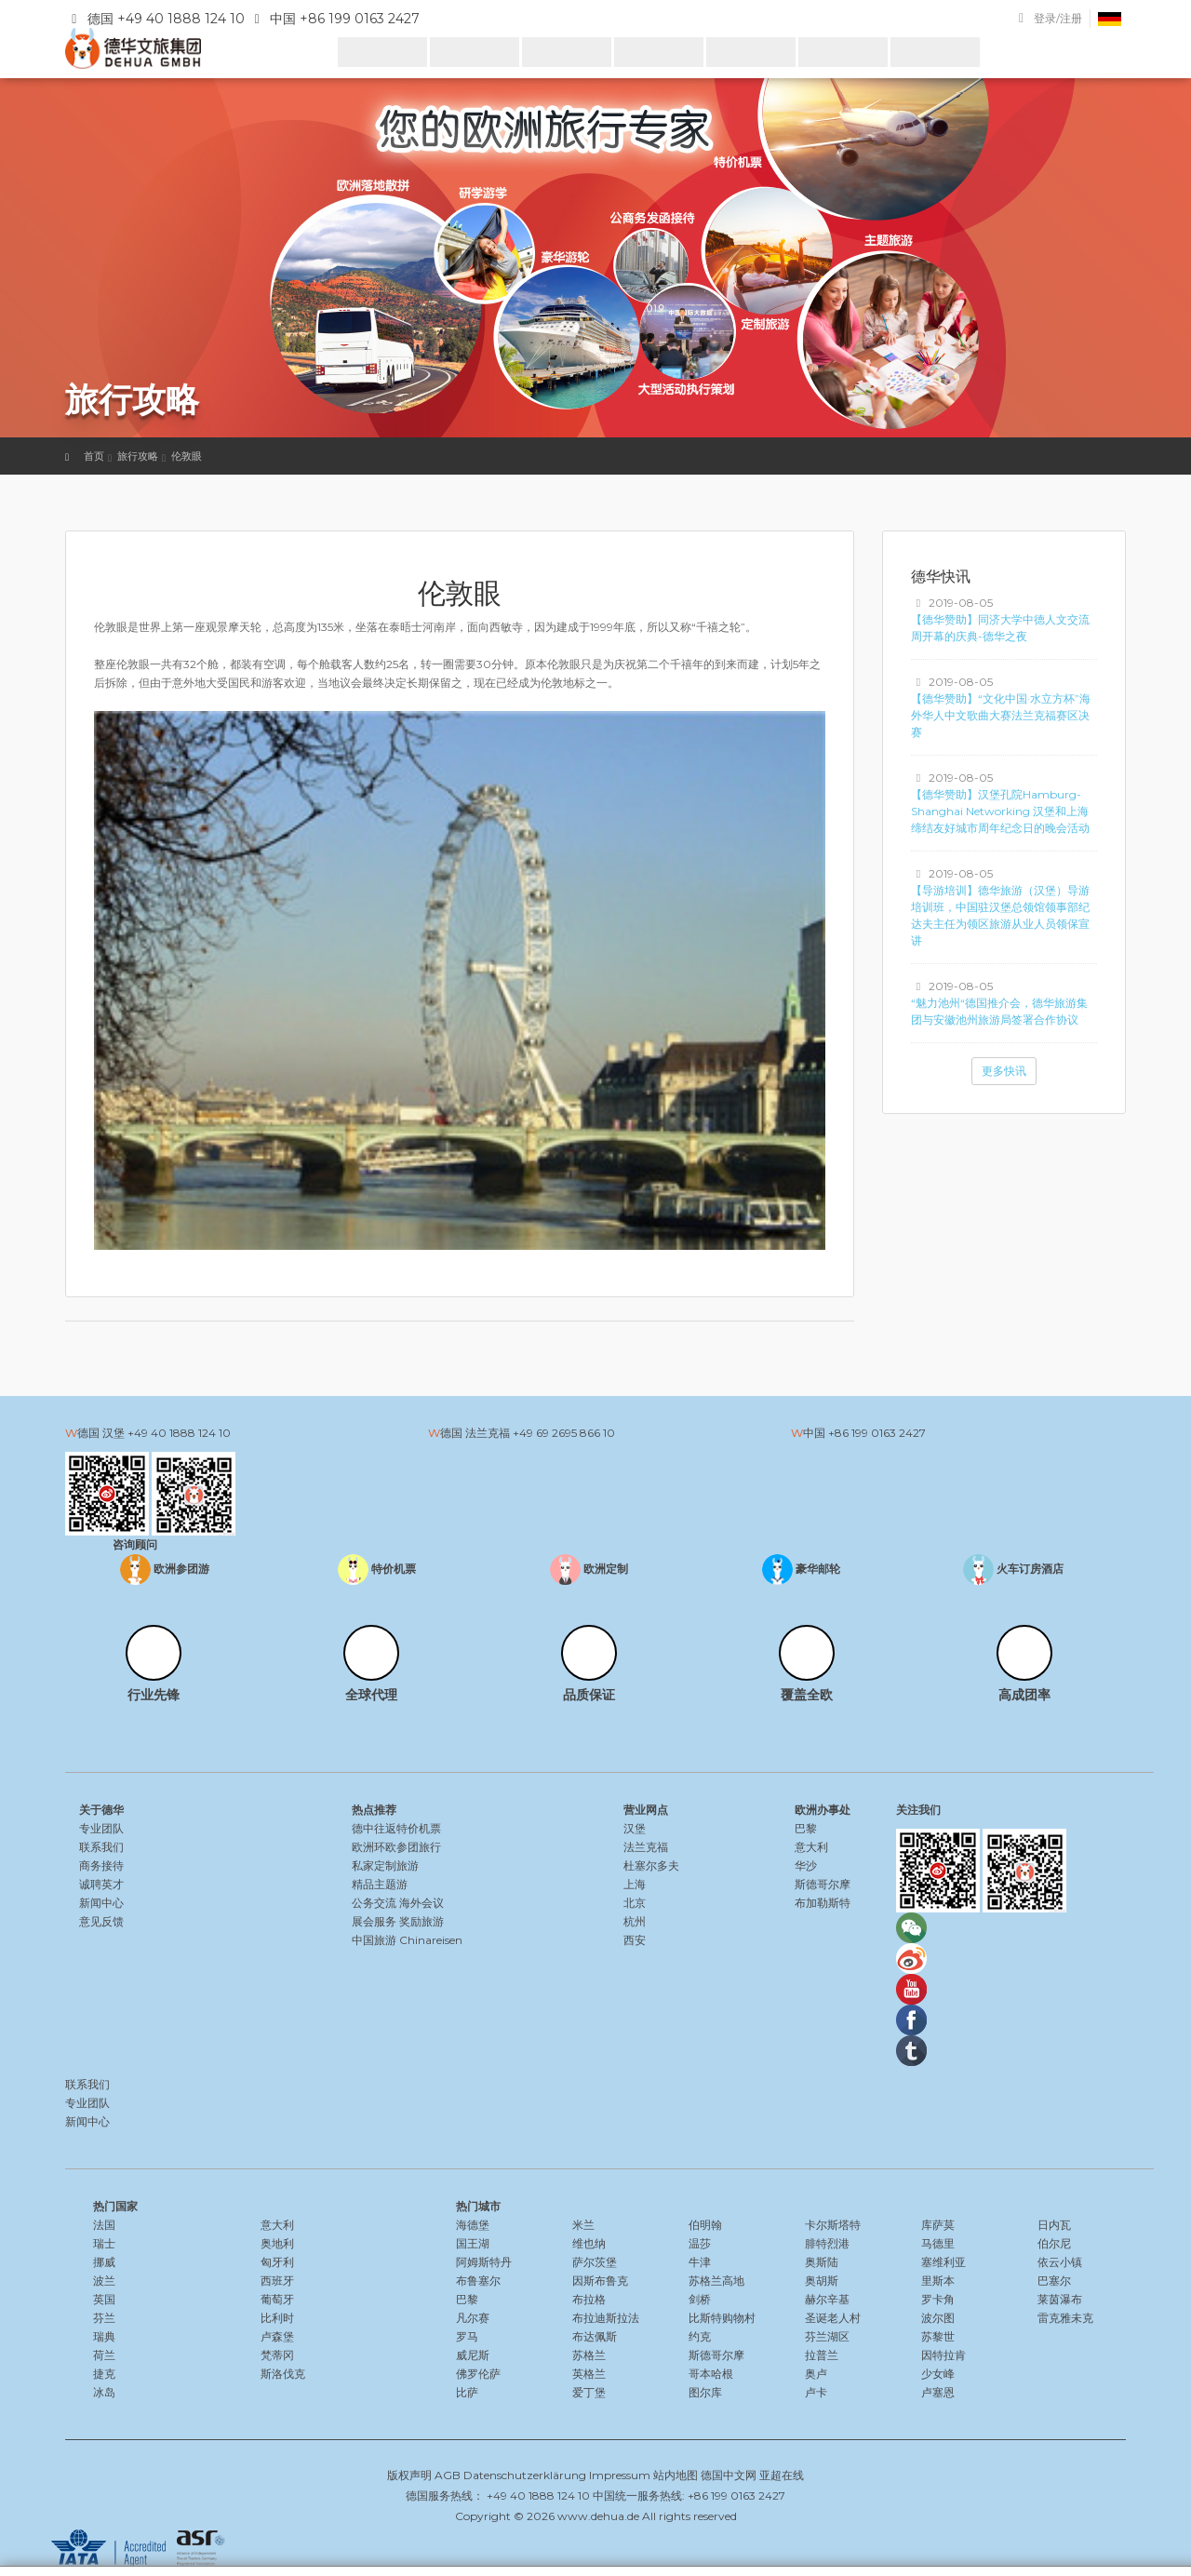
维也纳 (589, 2243)
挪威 (104, 2262)
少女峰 (938, 2374)
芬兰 (104, 2318)
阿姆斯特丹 (484, 2262)
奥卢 (816, 2374)
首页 (94, 456)
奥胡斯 (821, 2281)
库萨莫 (938, 2225)
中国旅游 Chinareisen (407, 1940)
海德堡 (472, 2225)
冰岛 (104, 2392)
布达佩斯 (594, 2336)
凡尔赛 (472, 2318)
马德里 (938, 2243)
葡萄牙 (277, 2299)
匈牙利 (277, 2262)
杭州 (634, 1921)
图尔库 (705, 2392)
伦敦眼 (186, 456)
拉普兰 (821, 2355)
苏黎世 (938, 2336)
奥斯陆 (821, 2262)
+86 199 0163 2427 (877, 1433)
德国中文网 (728, 2475)
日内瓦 (1054, 2225)
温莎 (700, 2243)
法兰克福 (645, 1847)
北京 (634, 1903)
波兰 (104, 2281)
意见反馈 (101, 1921)
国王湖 (472, 2243)
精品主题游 (380, 1884)
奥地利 (277, 2243)
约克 (700, 2336)
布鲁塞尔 (478, 2281)
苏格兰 (589, 2355)
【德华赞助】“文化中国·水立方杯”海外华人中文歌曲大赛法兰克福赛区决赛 (1001, 715)
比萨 (467, 2392)
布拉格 (589, 2299)
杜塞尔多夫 (651, 1865)
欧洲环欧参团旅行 (396, 1847)
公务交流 (374, 1903)
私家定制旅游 (385, 1865)
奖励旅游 (421, 1921)
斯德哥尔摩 (822, 1884)
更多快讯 (1004, 1071)
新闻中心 (101, 1903)
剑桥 (700, 2299)
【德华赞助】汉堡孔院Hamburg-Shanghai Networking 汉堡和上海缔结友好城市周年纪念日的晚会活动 (1000, 811)
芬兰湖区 (827, 2336)
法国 (104, 2225)
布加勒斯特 (822, 1903)
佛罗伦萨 (478, 2374)
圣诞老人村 (833, 2318)
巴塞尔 (1054, 2281)
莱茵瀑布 (1059, 2299)
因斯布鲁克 (600, 2281)
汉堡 (634, 1828)
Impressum (619, 2475)
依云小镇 (1059, 2262)
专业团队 (101, 1828)
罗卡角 (938, 2299)
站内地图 (675, 2475)
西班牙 (277, 2281)
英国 (104, 2299)
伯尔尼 (1054, 2243)
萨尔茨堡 (594, 2262)
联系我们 (101, 1847)
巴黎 (806, 1828)
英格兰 (589, 2374)
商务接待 (101, 1865)
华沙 (806, 1865)
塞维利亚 (943, 2262)
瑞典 (104, 2336)
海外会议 (421, 1903)
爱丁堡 (589, 2392)
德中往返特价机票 (396, 1828)
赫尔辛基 (827, 2299)
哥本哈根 (711, 2374)
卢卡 (816, 2392)
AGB (448, 2475)
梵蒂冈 (277, 2355)
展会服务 (374, 1921)
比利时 (277, 2318)
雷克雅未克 (1065, 2318)
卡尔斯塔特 (833, 2225)
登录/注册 (1058, 18)
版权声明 (409, 2475)
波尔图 (938, 2318)
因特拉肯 (943, 2355)
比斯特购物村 (722, 2318)
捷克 (104, 2374)
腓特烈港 (827, 2243)
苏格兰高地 (716, 2281)
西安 (634, 1940)
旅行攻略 (137, 456)
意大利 (811, 1847)
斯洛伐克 (283, 2374)
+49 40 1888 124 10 (179, 1433)
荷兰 (104, 2355)
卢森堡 (277, 2336)
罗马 (467, 2336)
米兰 (583, 2225)
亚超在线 (781, 2475)
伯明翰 (705, 2225)
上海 (634, 1884)
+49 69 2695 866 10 (564, 1433)
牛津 (700, 2262)
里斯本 (938, 2281)
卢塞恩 (938, 2392)
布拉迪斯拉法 (605, 2318)
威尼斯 (472, 2355)
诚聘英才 (101, 1884)
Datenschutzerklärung (524, 2475)
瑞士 (104, 2243)
